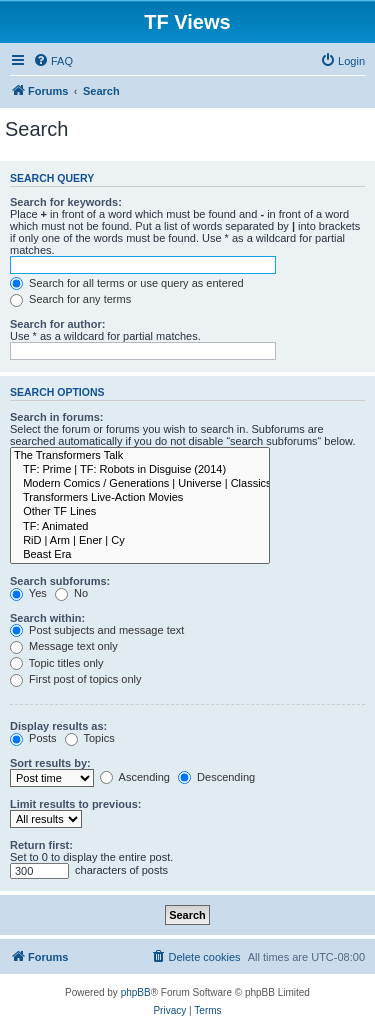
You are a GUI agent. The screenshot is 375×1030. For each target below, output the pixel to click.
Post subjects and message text (97, 630)
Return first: (41, 845)
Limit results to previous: (75, 804)
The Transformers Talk (140, 456)
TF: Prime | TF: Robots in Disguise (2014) (140, 470)
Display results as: (58, 726)
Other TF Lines (140, 512)
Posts (33, 738)
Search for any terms (70, 299)
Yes (28, 593)
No (71, 593)
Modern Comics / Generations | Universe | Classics (140, 484)
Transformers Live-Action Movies (140, 498)
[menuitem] (53, 61)
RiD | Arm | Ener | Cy (140, 541)
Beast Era (140, 555)
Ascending (135, 777)
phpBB (136, 992)
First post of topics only (76, 679)
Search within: (47, 618)
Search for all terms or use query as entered (127, 283)
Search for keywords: (66, 202)
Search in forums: (57, 417)
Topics (90, 738)
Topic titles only (56, 663)
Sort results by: (50, 763)
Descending (216, 777)
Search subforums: (60, 581)
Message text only (64, 646)
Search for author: (57, 324)
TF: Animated (140, 527)
